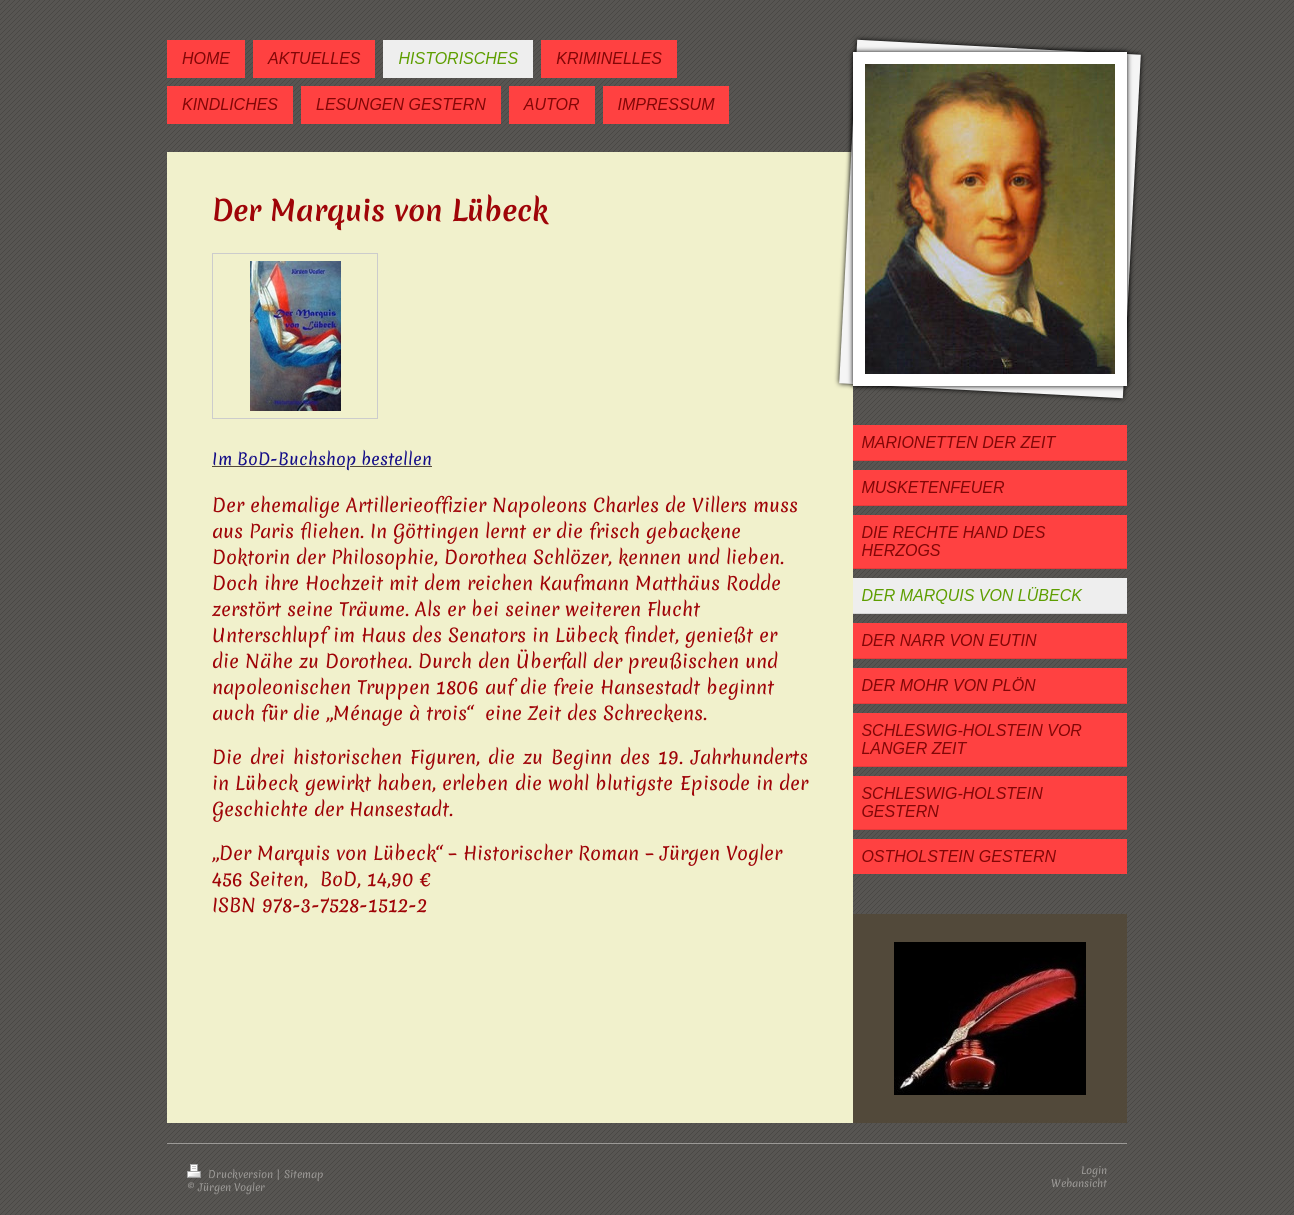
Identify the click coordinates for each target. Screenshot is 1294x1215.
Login (1094, 1170)
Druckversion (231, 1174)
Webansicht (1079, 1183)
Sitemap (303, 1174)
